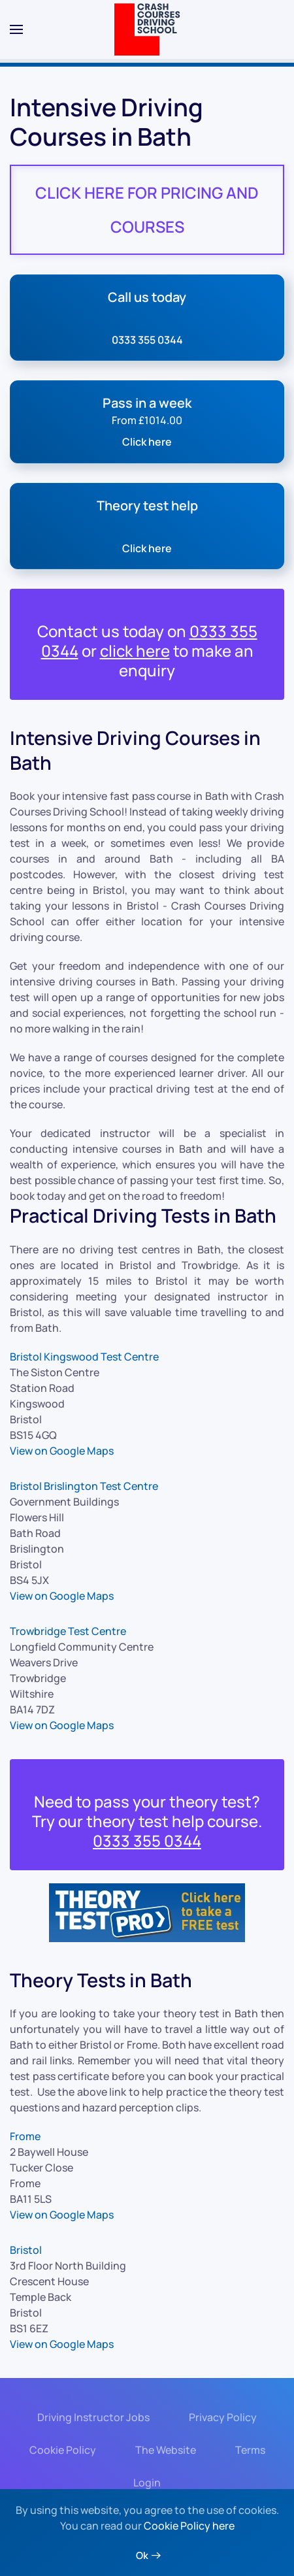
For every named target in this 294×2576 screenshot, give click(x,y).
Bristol (26, 2250)
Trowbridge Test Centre (68, 1631)
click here (135, 650)
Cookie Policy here (189, 2525)
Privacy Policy (221, 2417)
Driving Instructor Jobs (91, 2417)
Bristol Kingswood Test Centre (84, 1356)
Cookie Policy (60, 2450)
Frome (25, 2136)
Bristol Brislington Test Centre (84, 1486)
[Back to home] (147, 29)
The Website (163, 2450)
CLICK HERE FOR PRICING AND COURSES (147, 209)
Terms (248, 2450)
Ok (142, 2555)
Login (145, 2482)
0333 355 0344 (147, 1840)
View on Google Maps (62, 1451)
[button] (16, 29)
